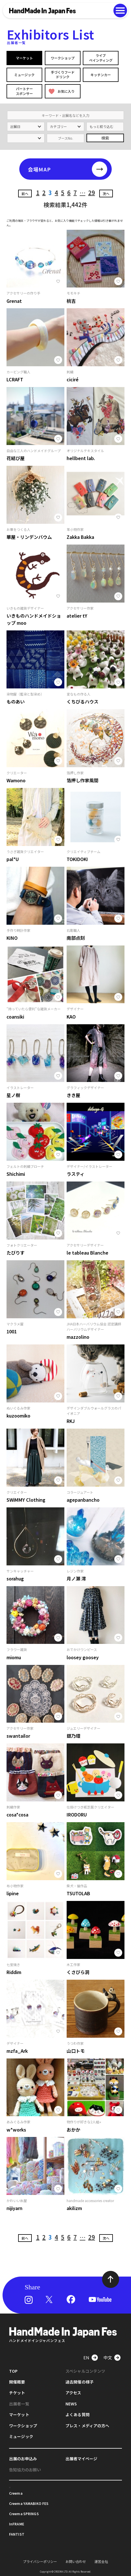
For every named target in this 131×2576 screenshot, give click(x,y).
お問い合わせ (76, 2561)
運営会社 (101, 2561)
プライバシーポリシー (40, 2561)
